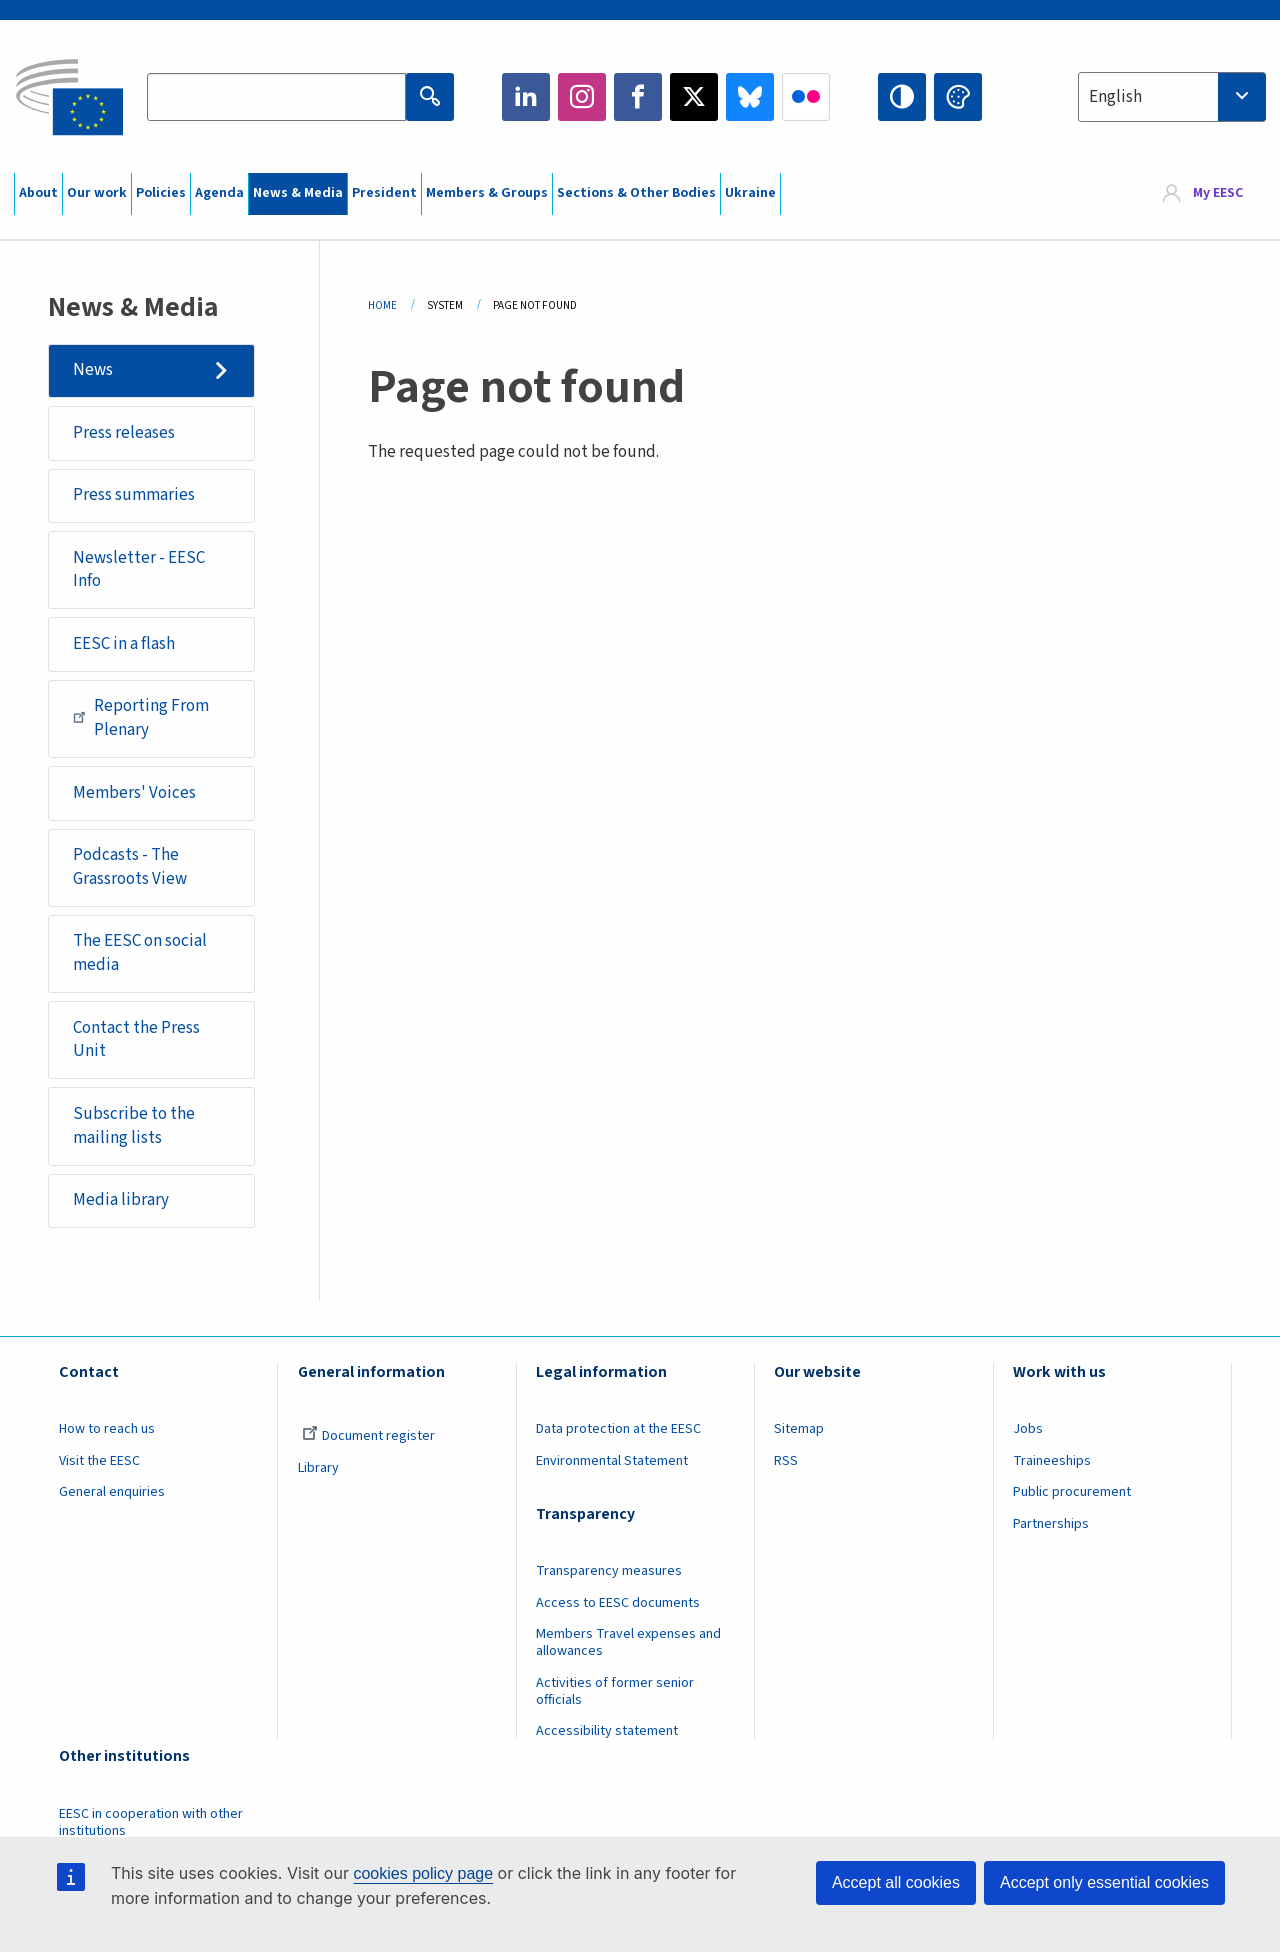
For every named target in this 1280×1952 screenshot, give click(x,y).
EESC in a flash (124, 644)
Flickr (806, 97)
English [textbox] (1115, 97)
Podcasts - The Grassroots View (130, 867)
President (384, 193)
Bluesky (750, 97)
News (93, 370)
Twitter (694, 97)
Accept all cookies (896, 1882)
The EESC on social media (140, 953)
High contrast (902, 97)
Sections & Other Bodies (636, 193)
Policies (161, 193)
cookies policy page (423, 1873)
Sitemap (799, 1429)
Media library (121, 1200)
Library (318, 1468)
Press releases (124, 433)
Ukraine (750, 193)
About (38, 193)
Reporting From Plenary (141, 718)
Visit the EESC (99, 1461)
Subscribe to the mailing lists (134, 1126)
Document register (368, 1436)
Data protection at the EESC (618, 1429)
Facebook (638, 97)
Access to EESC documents (618, 1603)
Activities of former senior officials (615, 1691)
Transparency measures (609, 1571)
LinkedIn (526, 97)
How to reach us (107, 1429)
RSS (786, 1461)
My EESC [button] (1218, 194)
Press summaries (134, 495)
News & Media (298, 193)
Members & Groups (487, 193)
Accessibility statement (607, 1731)
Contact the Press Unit (136, 1040)
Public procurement (1072, 1492)
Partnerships (1051, 1524)
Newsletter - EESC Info (139, 570)
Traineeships (1052, 1461)
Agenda (219, 193)
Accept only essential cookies (1104, 1882)
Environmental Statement (612, 1461)
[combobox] (1172, 97)
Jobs (1028, 1429)
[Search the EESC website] (276, 97)
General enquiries (112, 1492)
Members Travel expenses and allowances (628, 1642)
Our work (97, 193)
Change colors (958, 97)
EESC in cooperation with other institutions (151, 1822)
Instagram (582, 97)
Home (382, 305)
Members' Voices (134, 793)
